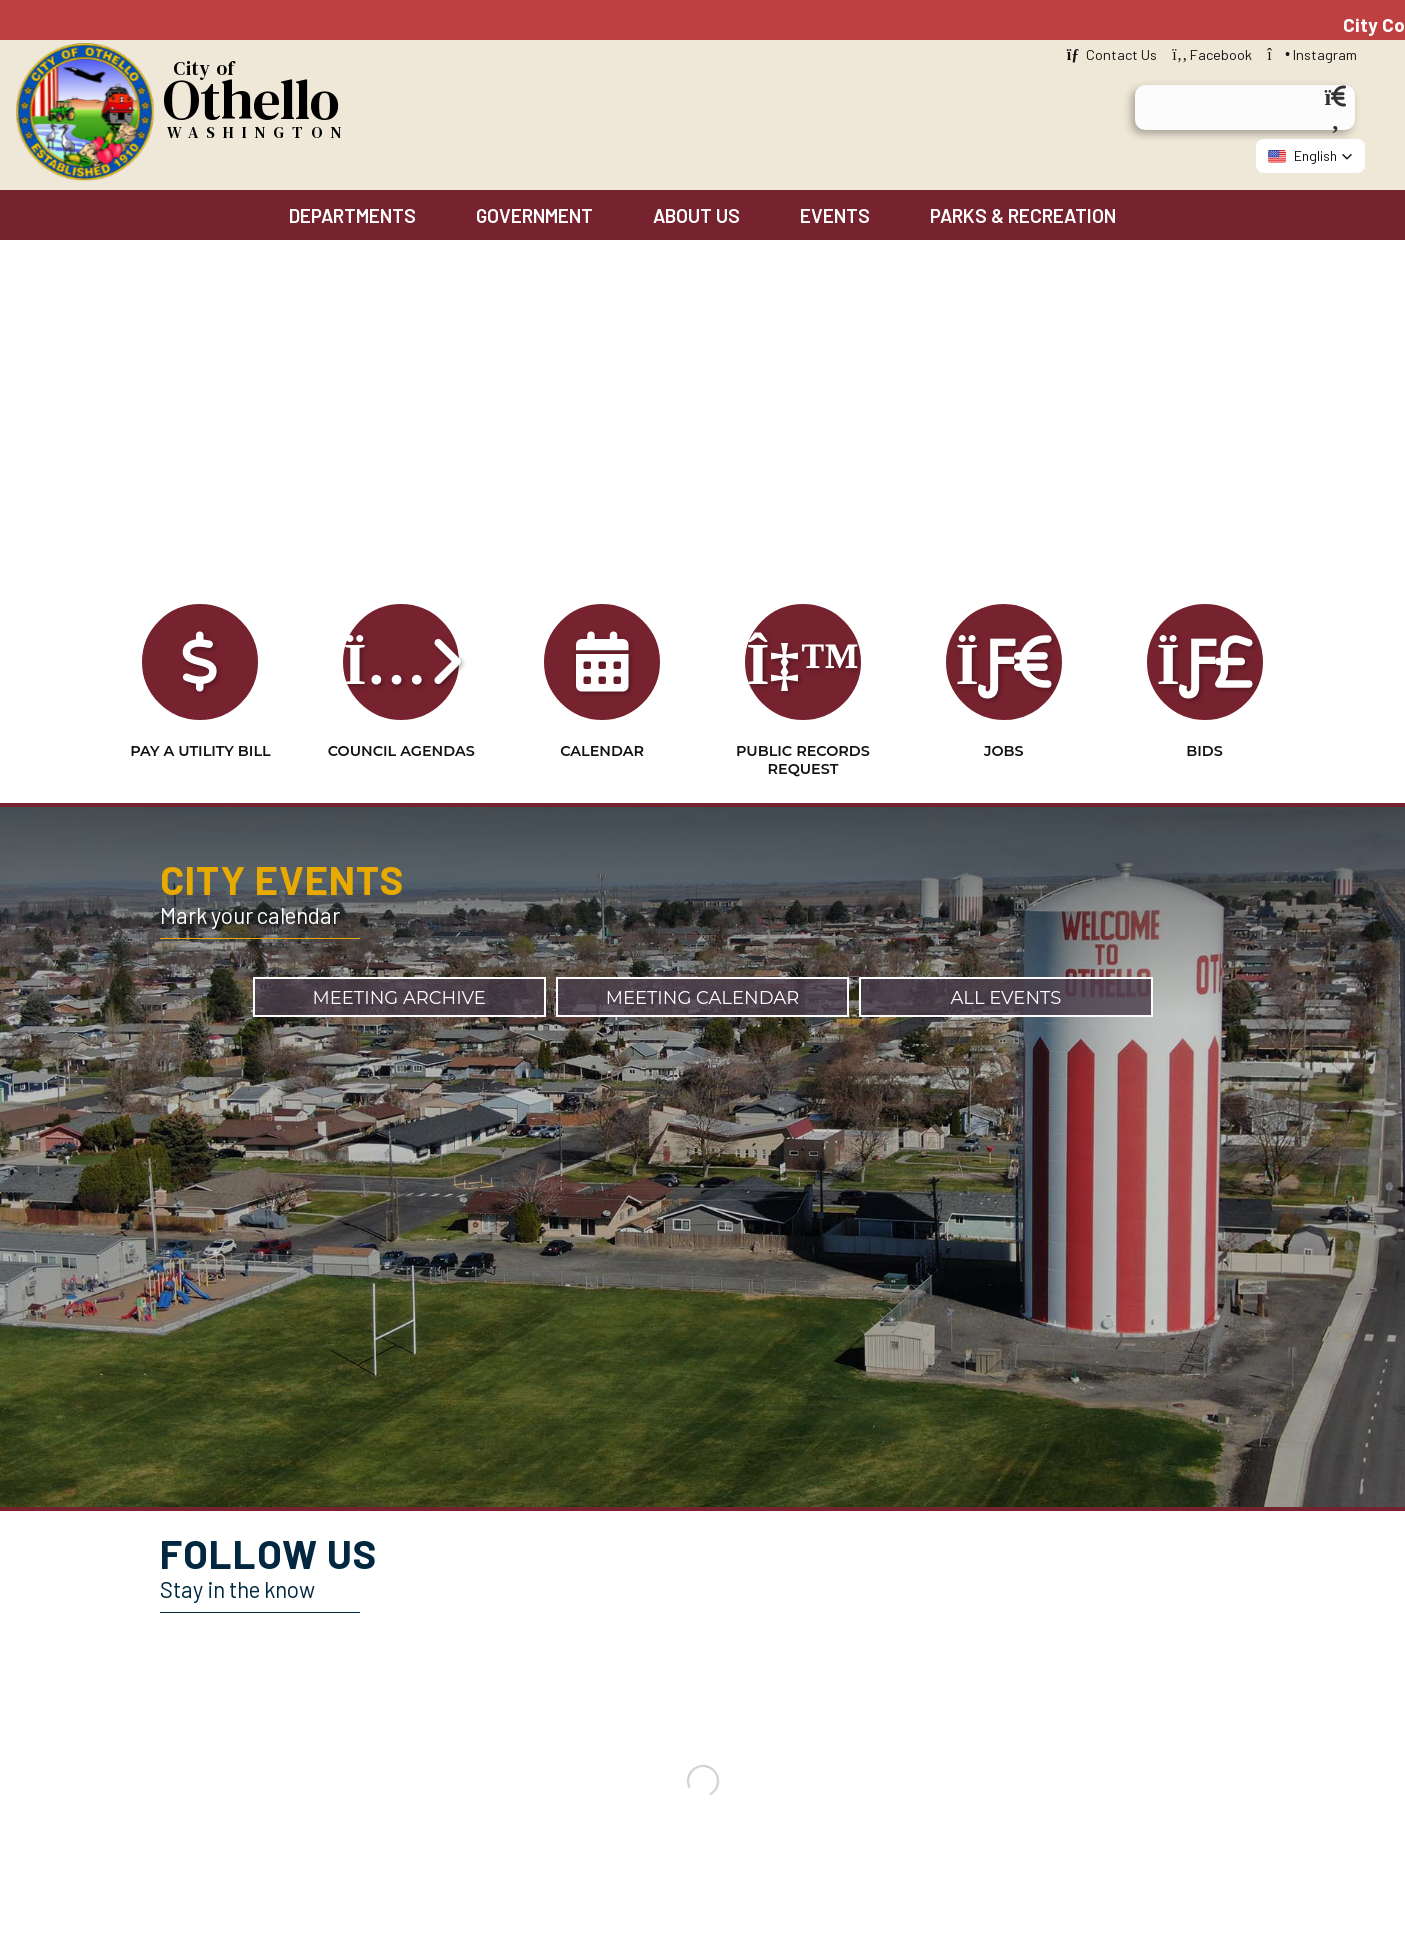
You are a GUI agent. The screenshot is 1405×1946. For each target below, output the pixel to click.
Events (835, 215)
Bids (1205, 711)
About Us (696, 215)
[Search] (1335, 106)
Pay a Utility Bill (200, 711)
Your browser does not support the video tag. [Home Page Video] (702, 459)
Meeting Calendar (703, 998)
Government (534, 215)
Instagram (1312, 54)
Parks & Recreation (1023, 215)
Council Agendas (401, 711)
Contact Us (1112, 54)
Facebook (1212, 54)
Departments (352, 215)
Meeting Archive (399, 998)
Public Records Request (803, 720)
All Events (1005, 998)
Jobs (1004, 711)
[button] (1310, 156)
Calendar (602, 711)
